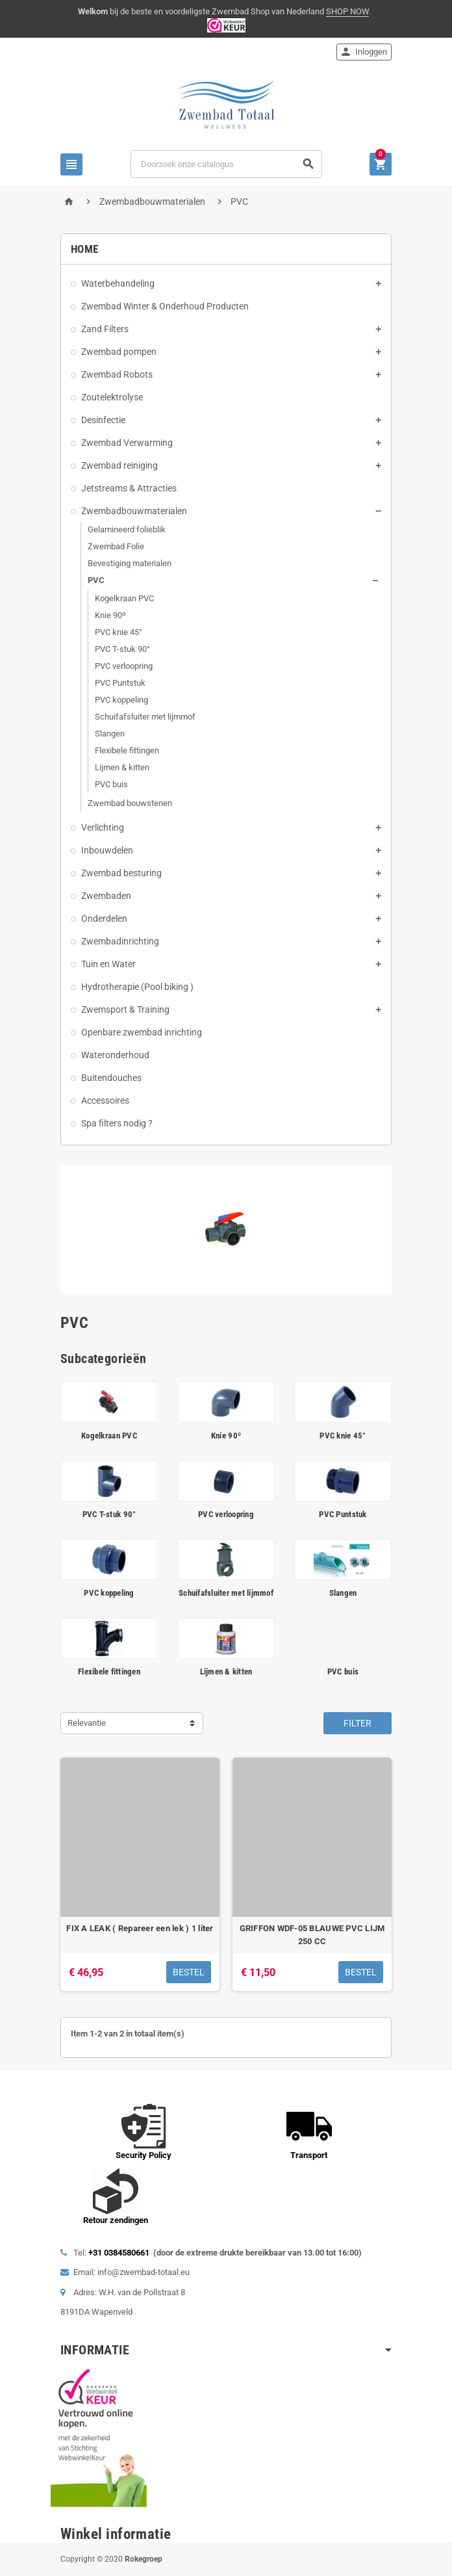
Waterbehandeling (118, 283)
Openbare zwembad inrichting (141, 1032)
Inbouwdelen (107, 850)
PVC (96, 580)
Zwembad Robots (117, 374)
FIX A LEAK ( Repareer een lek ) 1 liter (139, 1928)
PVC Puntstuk (120, 683)
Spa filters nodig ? (117, 1123)
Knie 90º (110, 615)
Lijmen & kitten (122, 767)
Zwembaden (106, 896)
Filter (357, 1723)
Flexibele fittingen (127, 750)
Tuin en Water (108, 964)
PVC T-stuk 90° (122, 649)
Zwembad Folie (116, 546)
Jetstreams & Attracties (129, 488)
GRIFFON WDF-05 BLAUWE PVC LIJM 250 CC (312, 1934)
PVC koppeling (121, 700)
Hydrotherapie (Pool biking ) (137, 987)
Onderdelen (104, 918)
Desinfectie (103, 420)
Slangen (110, 733)
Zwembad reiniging (119, 465)
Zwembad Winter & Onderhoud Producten (165, 306)
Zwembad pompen (119, 351)
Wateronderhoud (115, 1055)
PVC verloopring (124, 666)
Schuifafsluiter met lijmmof (145, 717)
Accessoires (105, 1100)
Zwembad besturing (121, 873)
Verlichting (102, 827)
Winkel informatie (115, 2534)
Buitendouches (111, 1078)
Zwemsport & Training (125, 1009)
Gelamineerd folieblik (127, 529)
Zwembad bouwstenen (130, 803)
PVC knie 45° (118, 632)
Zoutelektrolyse (112, 397)
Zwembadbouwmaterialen (134, 511)
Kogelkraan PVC (124, 598)
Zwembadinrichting (120, 941)
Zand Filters (105, 329)
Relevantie (87, 1723)
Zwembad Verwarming (127, 442)
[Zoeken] (226, 164)
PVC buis (111, 784)
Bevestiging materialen (129, 563)
